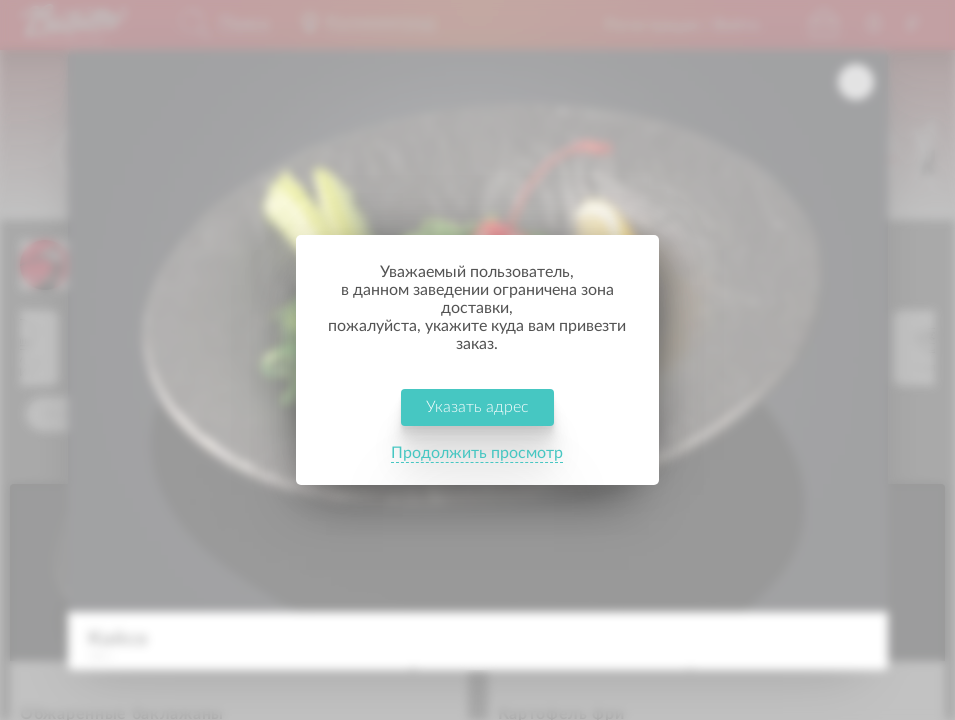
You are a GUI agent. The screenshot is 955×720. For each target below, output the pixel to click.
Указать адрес (477, 388)
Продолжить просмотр (478, 434)
